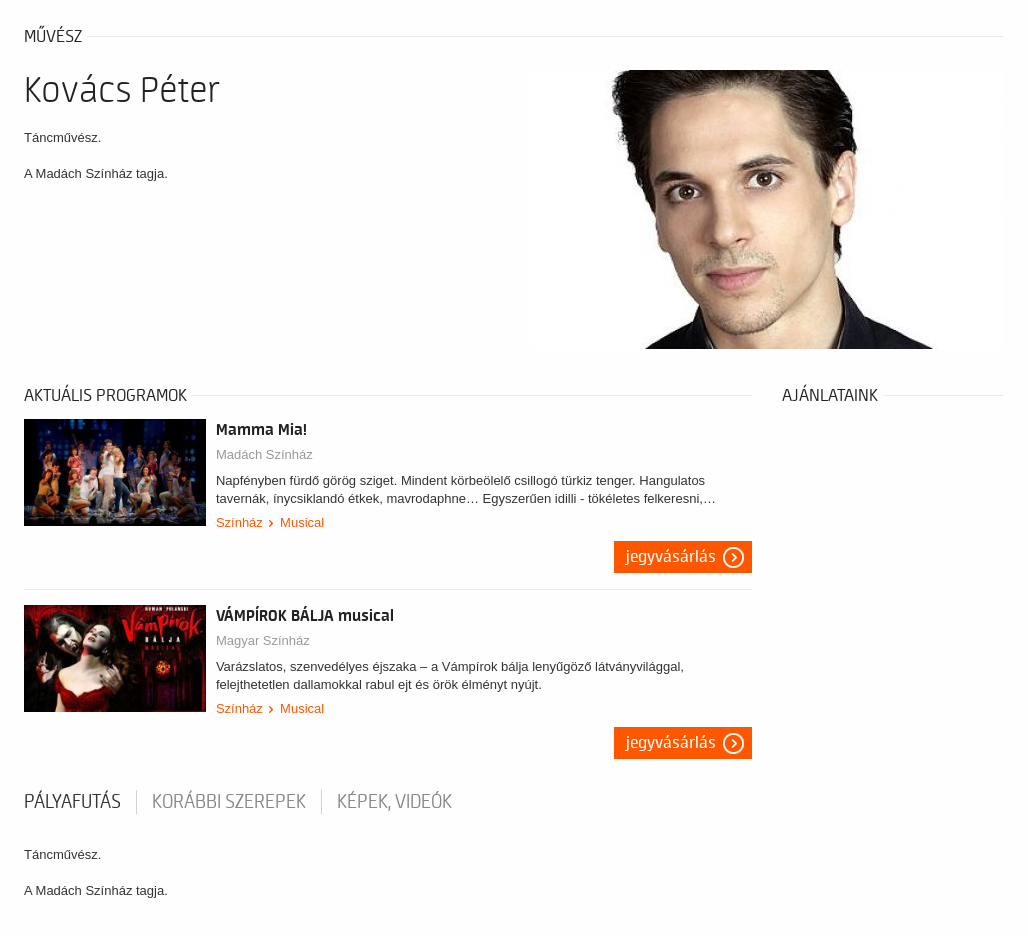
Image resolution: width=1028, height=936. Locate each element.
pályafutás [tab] (72, 802)
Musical (302, 522)
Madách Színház (264, 454)
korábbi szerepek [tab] (229, 802)
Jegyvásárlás (671, 557)
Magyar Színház (263, 640)
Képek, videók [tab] (394, 802)
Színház (239, 522)
